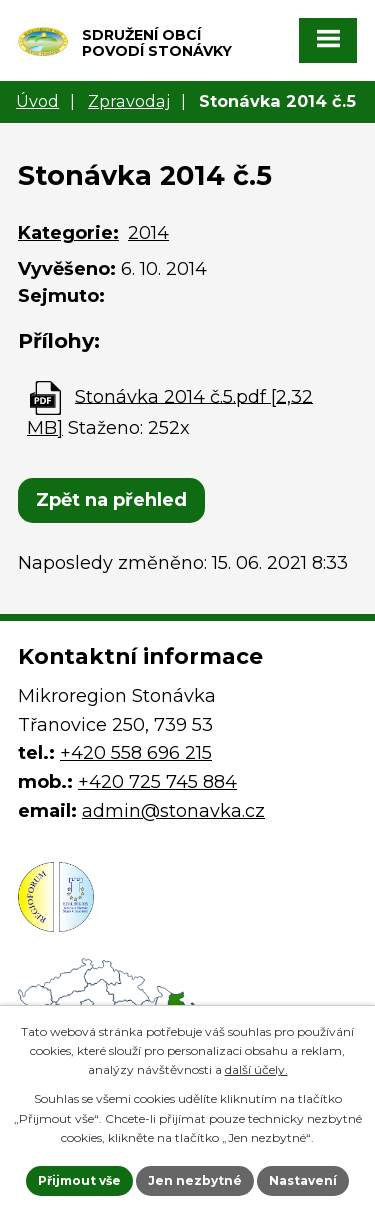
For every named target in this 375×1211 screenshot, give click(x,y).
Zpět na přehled (111, 500)
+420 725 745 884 (157, 782)
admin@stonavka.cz (173, 811)
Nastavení (303, 1180)
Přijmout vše (79, 1180)
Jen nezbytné (195, 1180)
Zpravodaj (129, 101)
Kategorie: (68, 233)
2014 (148, 233)
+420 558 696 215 (136, 753)
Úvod (37, 101)
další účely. (256, 1069)
